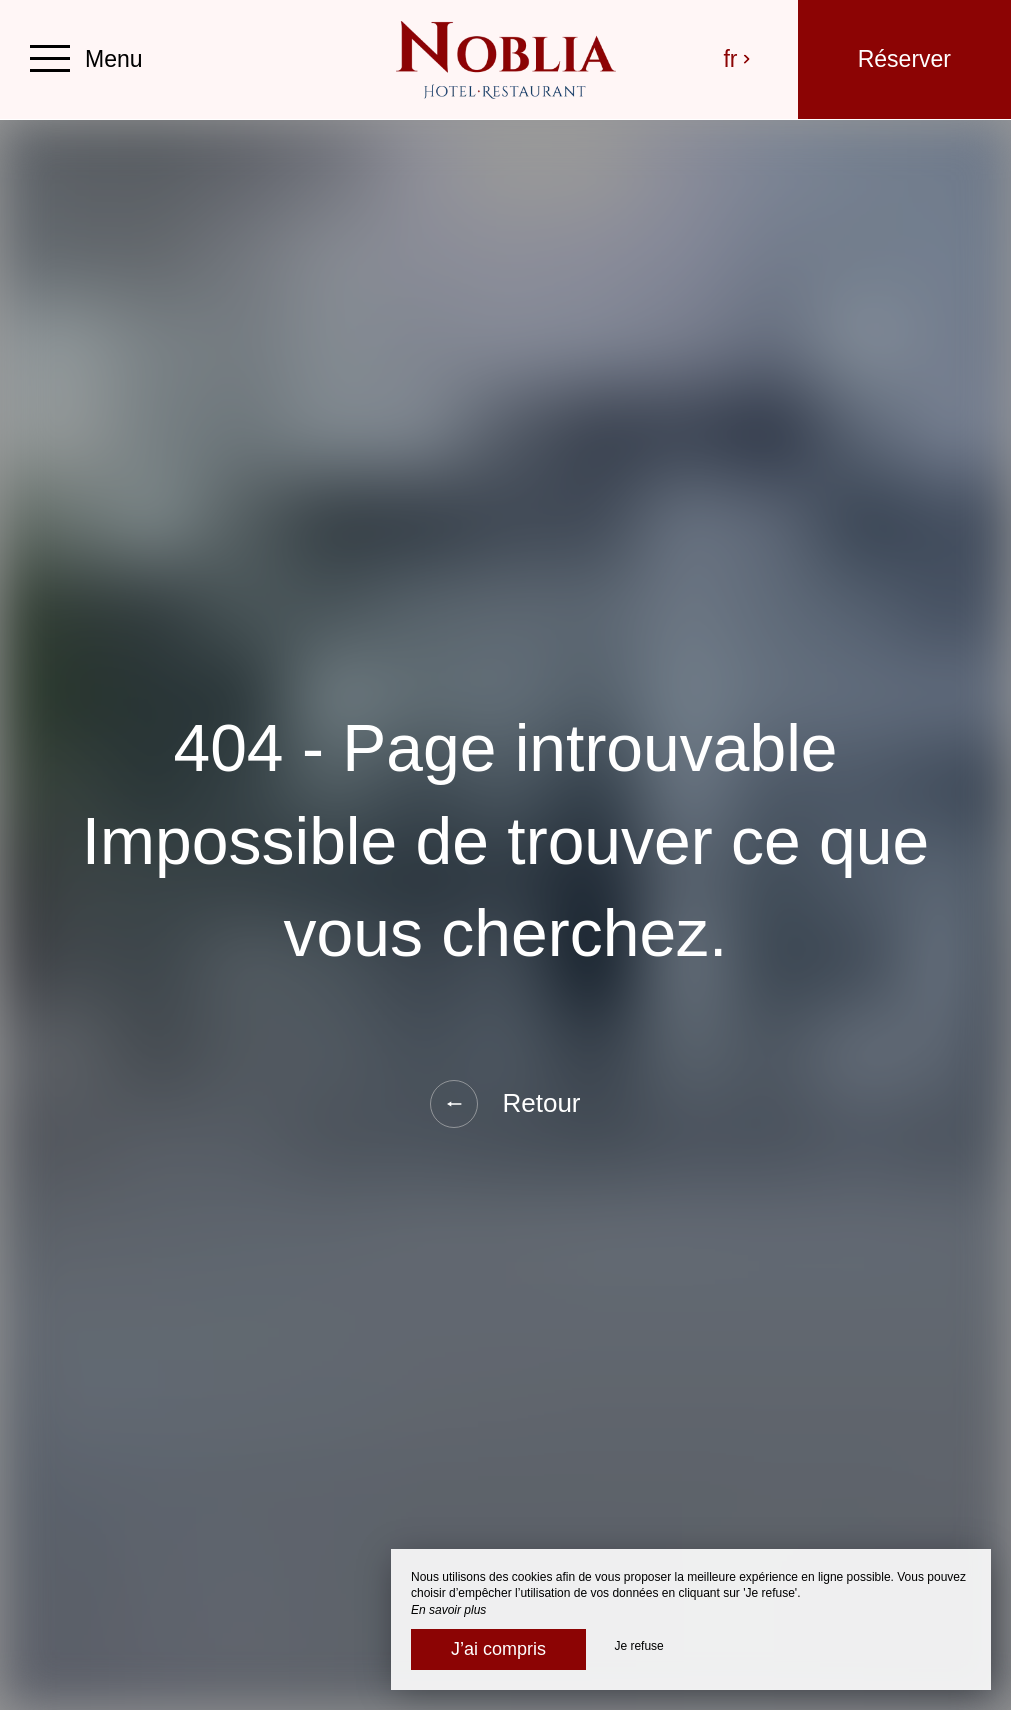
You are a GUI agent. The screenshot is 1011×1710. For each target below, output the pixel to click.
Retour (505, 1104)
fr (737, 59)
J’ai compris (498, 1649)
